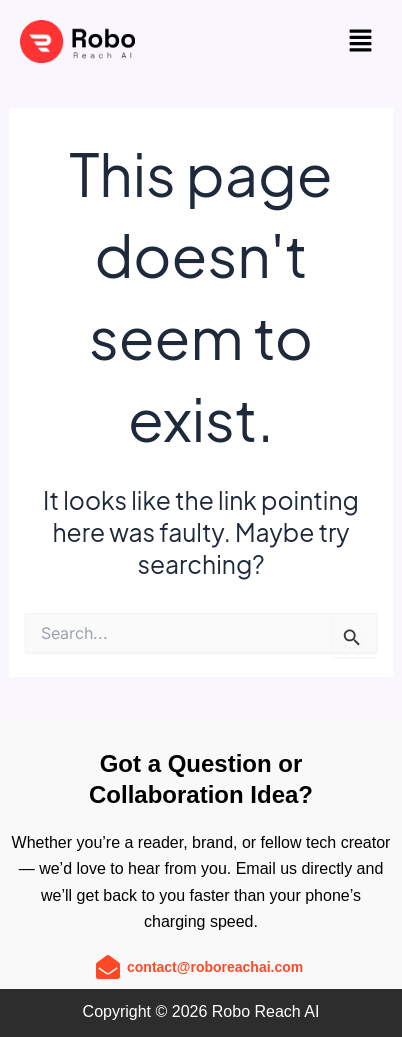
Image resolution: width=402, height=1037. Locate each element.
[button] (360, 41)
